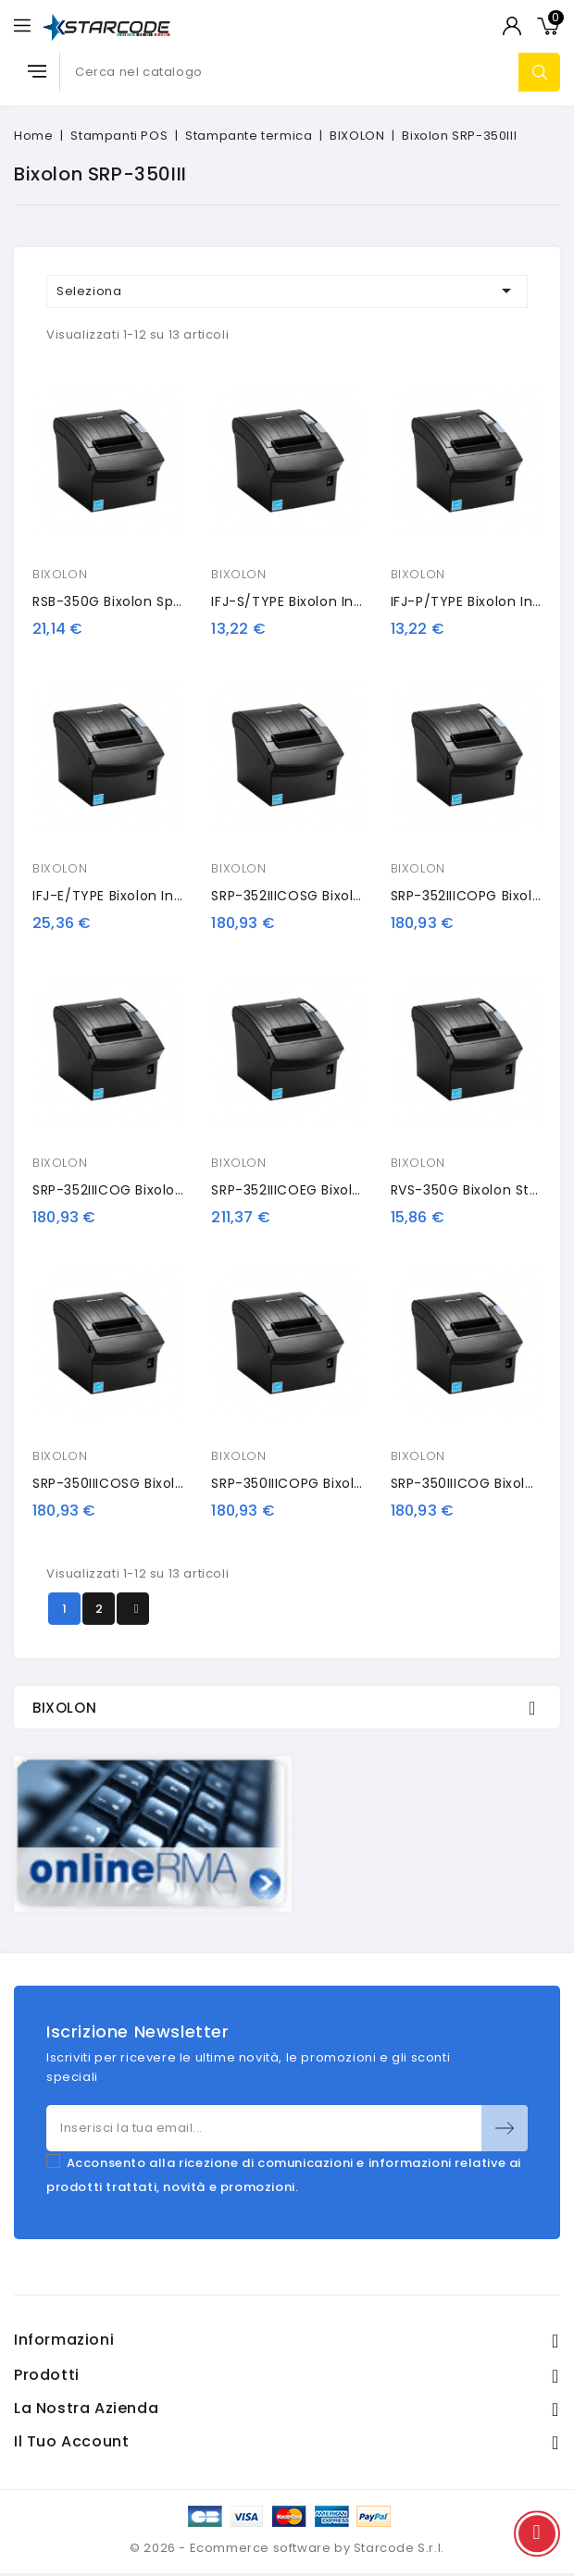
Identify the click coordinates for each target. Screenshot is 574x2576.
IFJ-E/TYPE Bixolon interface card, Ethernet (182, 895)
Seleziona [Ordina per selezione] (287, 290)
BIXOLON (59, 574)
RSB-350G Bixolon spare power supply (162, 601)
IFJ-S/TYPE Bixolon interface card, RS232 (351, 601)
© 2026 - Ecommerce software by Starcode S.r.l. (287, 2548)
